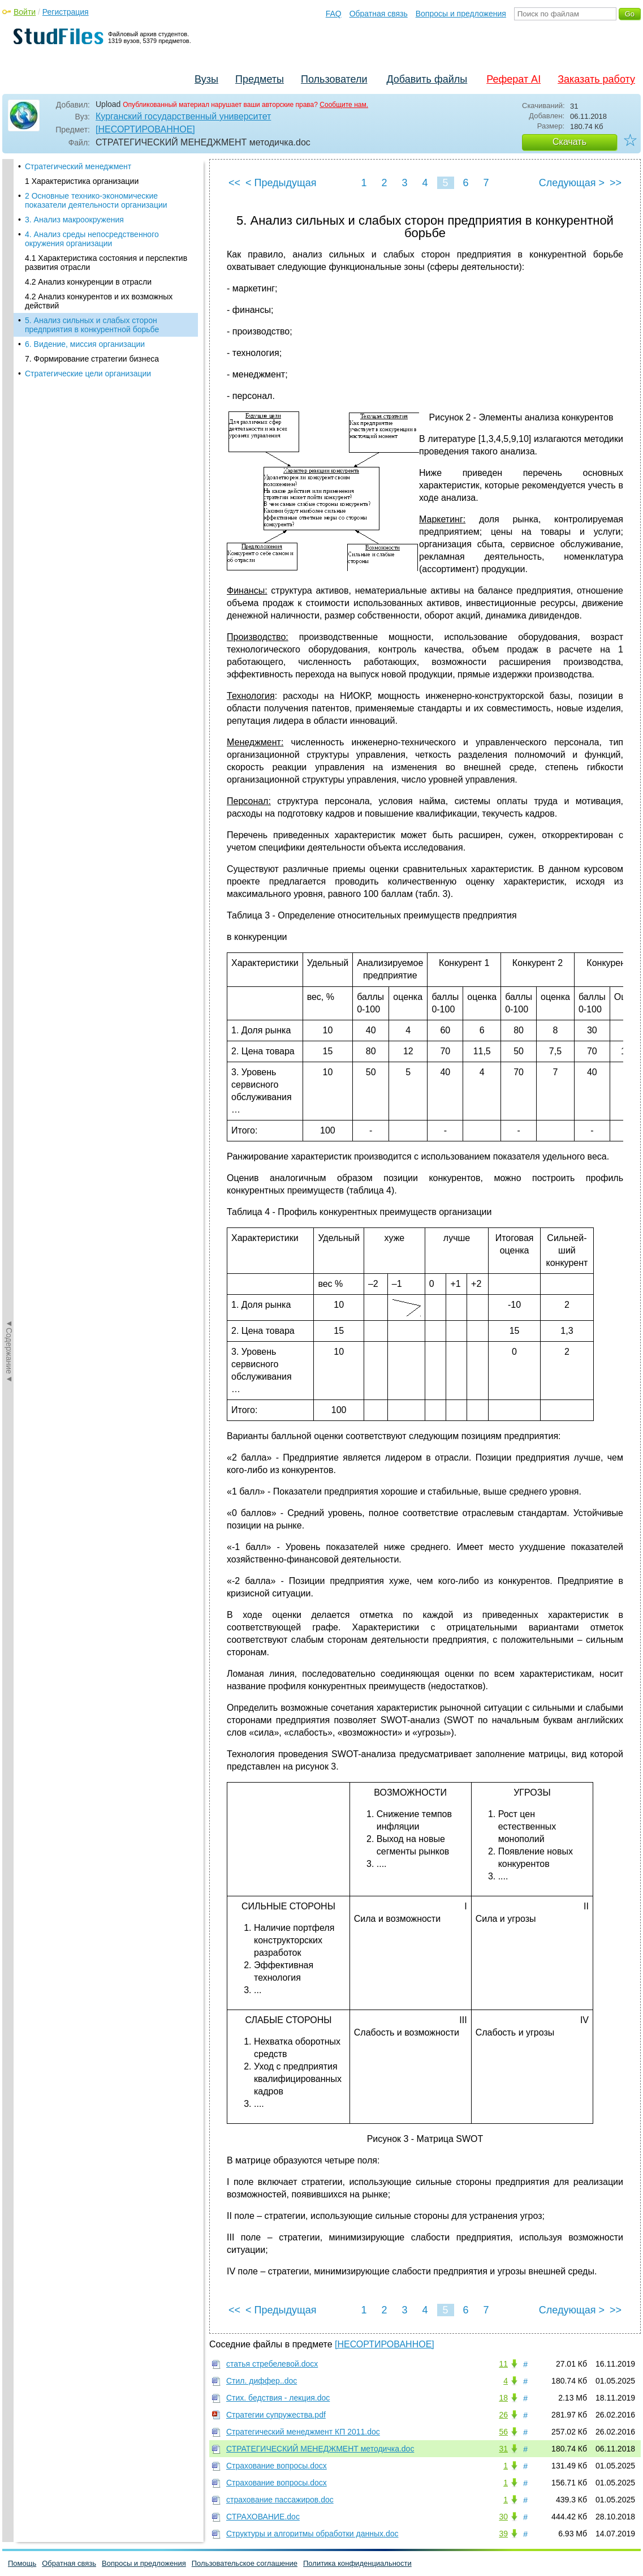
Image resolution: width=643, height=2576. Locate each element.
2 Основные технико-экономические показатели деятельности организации (96, 200)
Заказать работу (596, 79)
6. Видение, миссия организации (85, 344)
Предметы (259, 79)
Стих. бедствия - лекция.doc (278, 2397)
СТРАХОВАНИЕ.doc (263, 2516)
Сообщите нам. (344, 104)
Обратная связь (378, 13)
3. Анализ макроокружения (74, 219)
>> (616, 182)
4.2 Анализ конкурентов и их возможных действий (98, 301)
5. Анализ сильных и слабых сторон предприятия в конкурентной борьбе (92, 325)
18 (503, 2397)
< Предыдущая (281, 182)
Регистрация (65, 11)
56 (503, 2431)
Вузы (206, 79)
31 (503, 2448)
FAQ (334, 13)
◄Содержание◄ (9, 357)
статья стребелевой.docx (272, 2363)
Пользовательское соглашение (244, 2563)
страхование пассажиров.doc (280, 2499)
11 (503, 2363)
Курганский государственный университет (183, 116)
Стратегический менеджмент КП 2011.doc (303, 2431)
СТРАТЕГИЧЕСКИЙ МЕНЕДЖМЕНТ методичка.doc (320, 2448)
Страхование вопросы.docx (276, 2465)
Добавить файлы (426, 79)
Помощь (22, 2563)
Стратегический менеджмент (78, 166)
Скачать (569, 142)
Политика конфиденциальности (357, 2563)
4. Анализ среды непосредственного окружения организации (92, 239)
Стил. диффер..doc (261, 2380)
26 (503, 2414)
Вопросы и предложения (461, 13)
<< (234, 182)
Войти (25, 11)
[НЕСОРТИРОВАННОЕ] (145, 129)
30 (503, 2516)
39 (503, 2533)
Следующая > (572, 182)
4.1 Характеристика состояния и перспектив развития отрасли (106, 263)
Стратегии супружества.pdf (276, 2414)
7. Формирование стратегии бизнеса (92, 358)
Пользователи (334, 79)
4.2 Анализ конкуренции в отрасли (88, 281)
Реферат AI (513, 79)
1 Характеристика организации (82, 181)
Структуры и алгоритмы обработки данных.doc (312, 2533)
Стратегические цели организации (88, 373)
